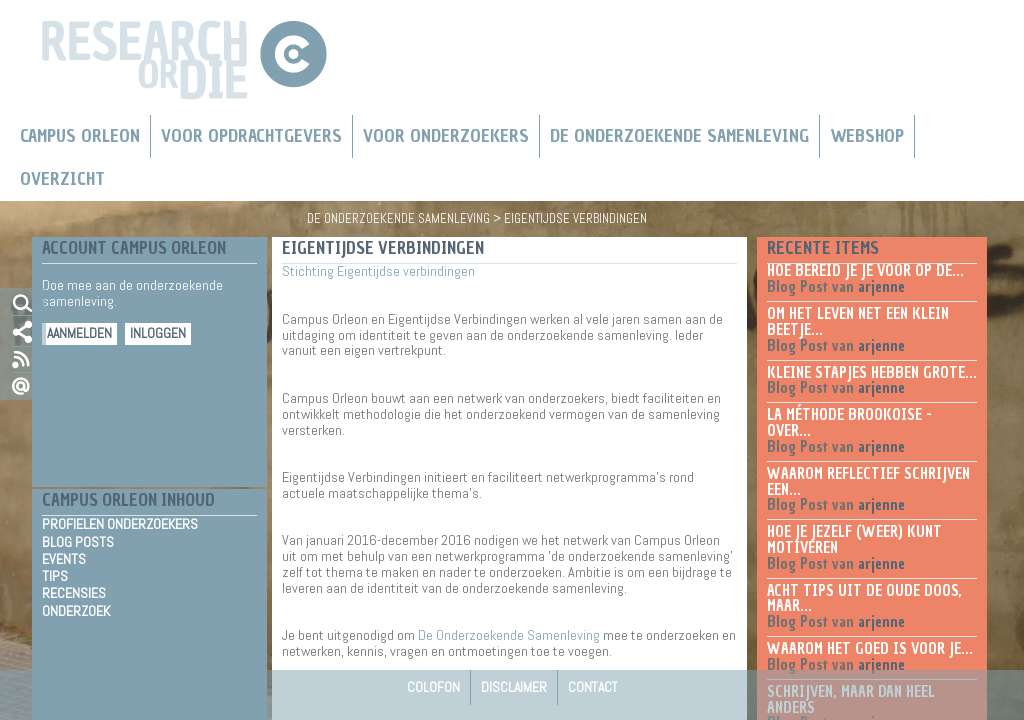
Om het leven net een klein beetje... (858, 322)
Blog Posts (78, 542)
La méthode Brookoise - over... (849, 423)
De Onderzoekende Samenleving (679, 136)
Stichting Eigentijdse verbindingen (378, 271)
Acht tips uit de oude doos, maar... (864, 599)
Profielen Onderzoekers (120, 524)
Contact (593, 687)
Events (64, 559)
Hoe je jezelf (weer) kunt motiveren (854, 540)
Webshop (867, 136)
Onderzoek (76, 611)
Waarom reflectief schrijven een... (868, 482)
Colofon (433, 687)
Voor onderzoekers (446, 136)
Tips (55, 576)
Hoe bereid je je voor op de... (865, 271)
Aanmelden (79, 333)
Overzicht (62, 179)
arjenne (881, 287)
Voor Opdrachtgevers (251, 136)
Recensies (74, 593)
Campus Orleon (80, 136)
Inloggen (158, 333)
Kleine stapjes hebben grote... (872, 373)
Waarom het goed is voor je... (870, 649)
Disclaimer (514, 687)
